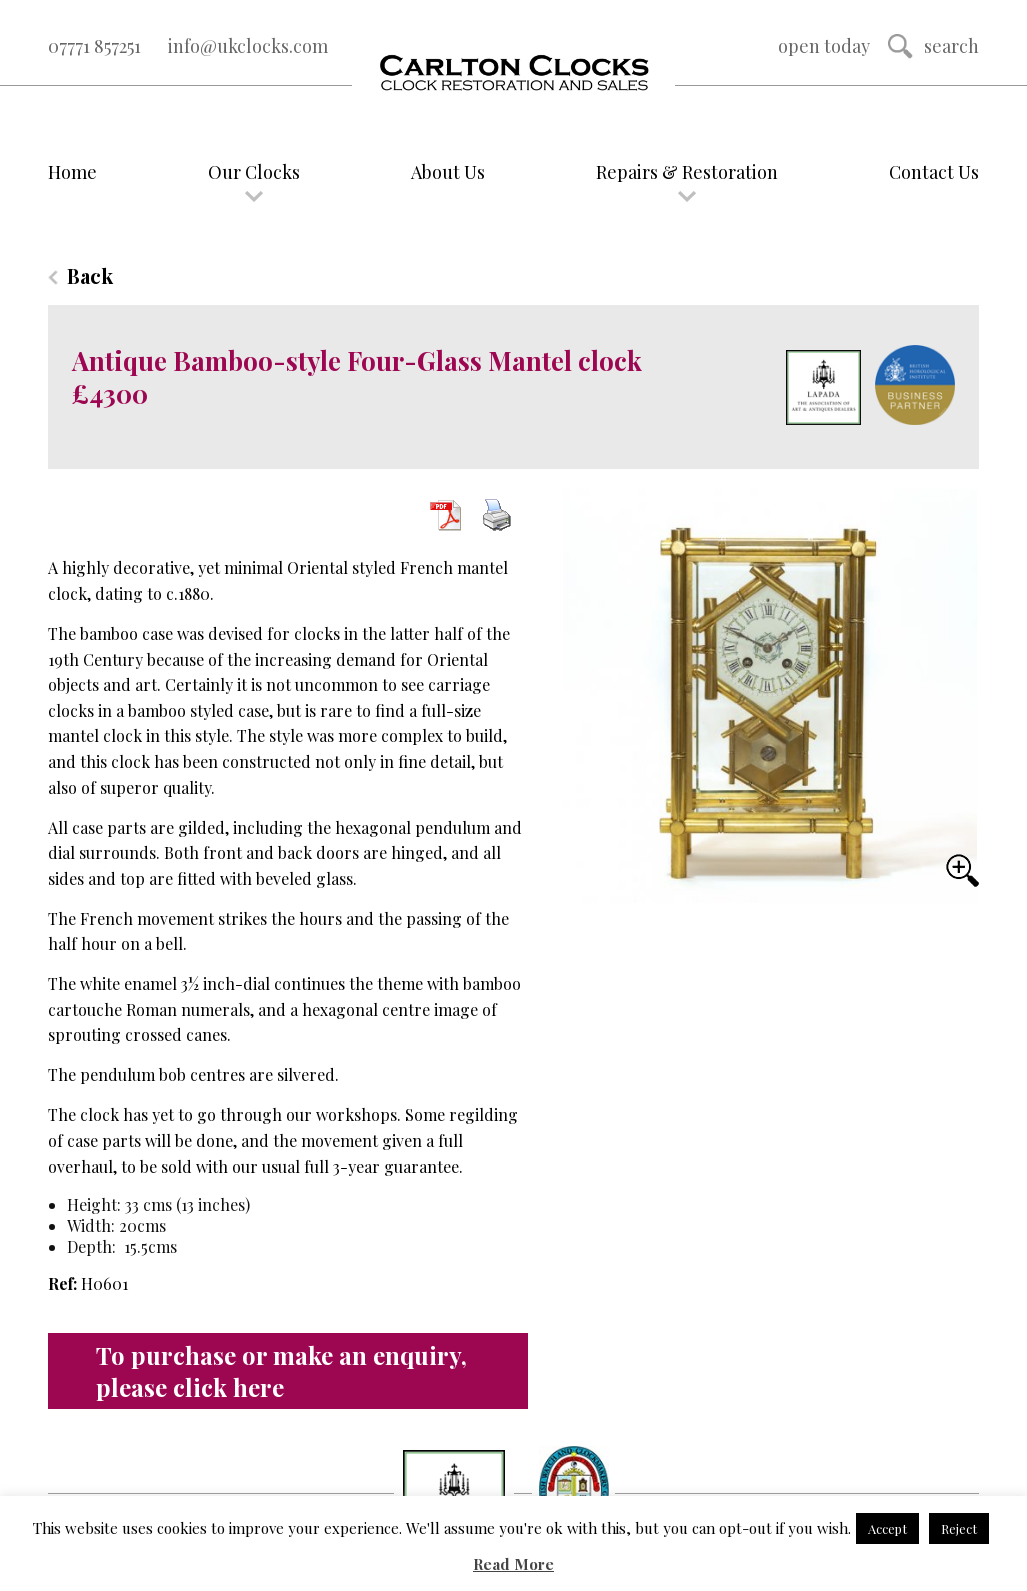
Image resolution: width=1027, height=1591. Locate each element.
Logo (513, 74)
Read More (513, 1564)
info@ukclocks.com (248, 46)
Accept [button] (887, 1528)
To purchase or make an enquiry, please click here (281, 1371)
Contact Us (934, 172)
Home (72, 172)
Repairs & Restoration (687, 172)
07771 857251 (94, 46)
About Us (448, 172)
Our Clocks (254, 172)
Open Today (824, 46)
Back (90, 275)
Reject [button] (959, 1528)
